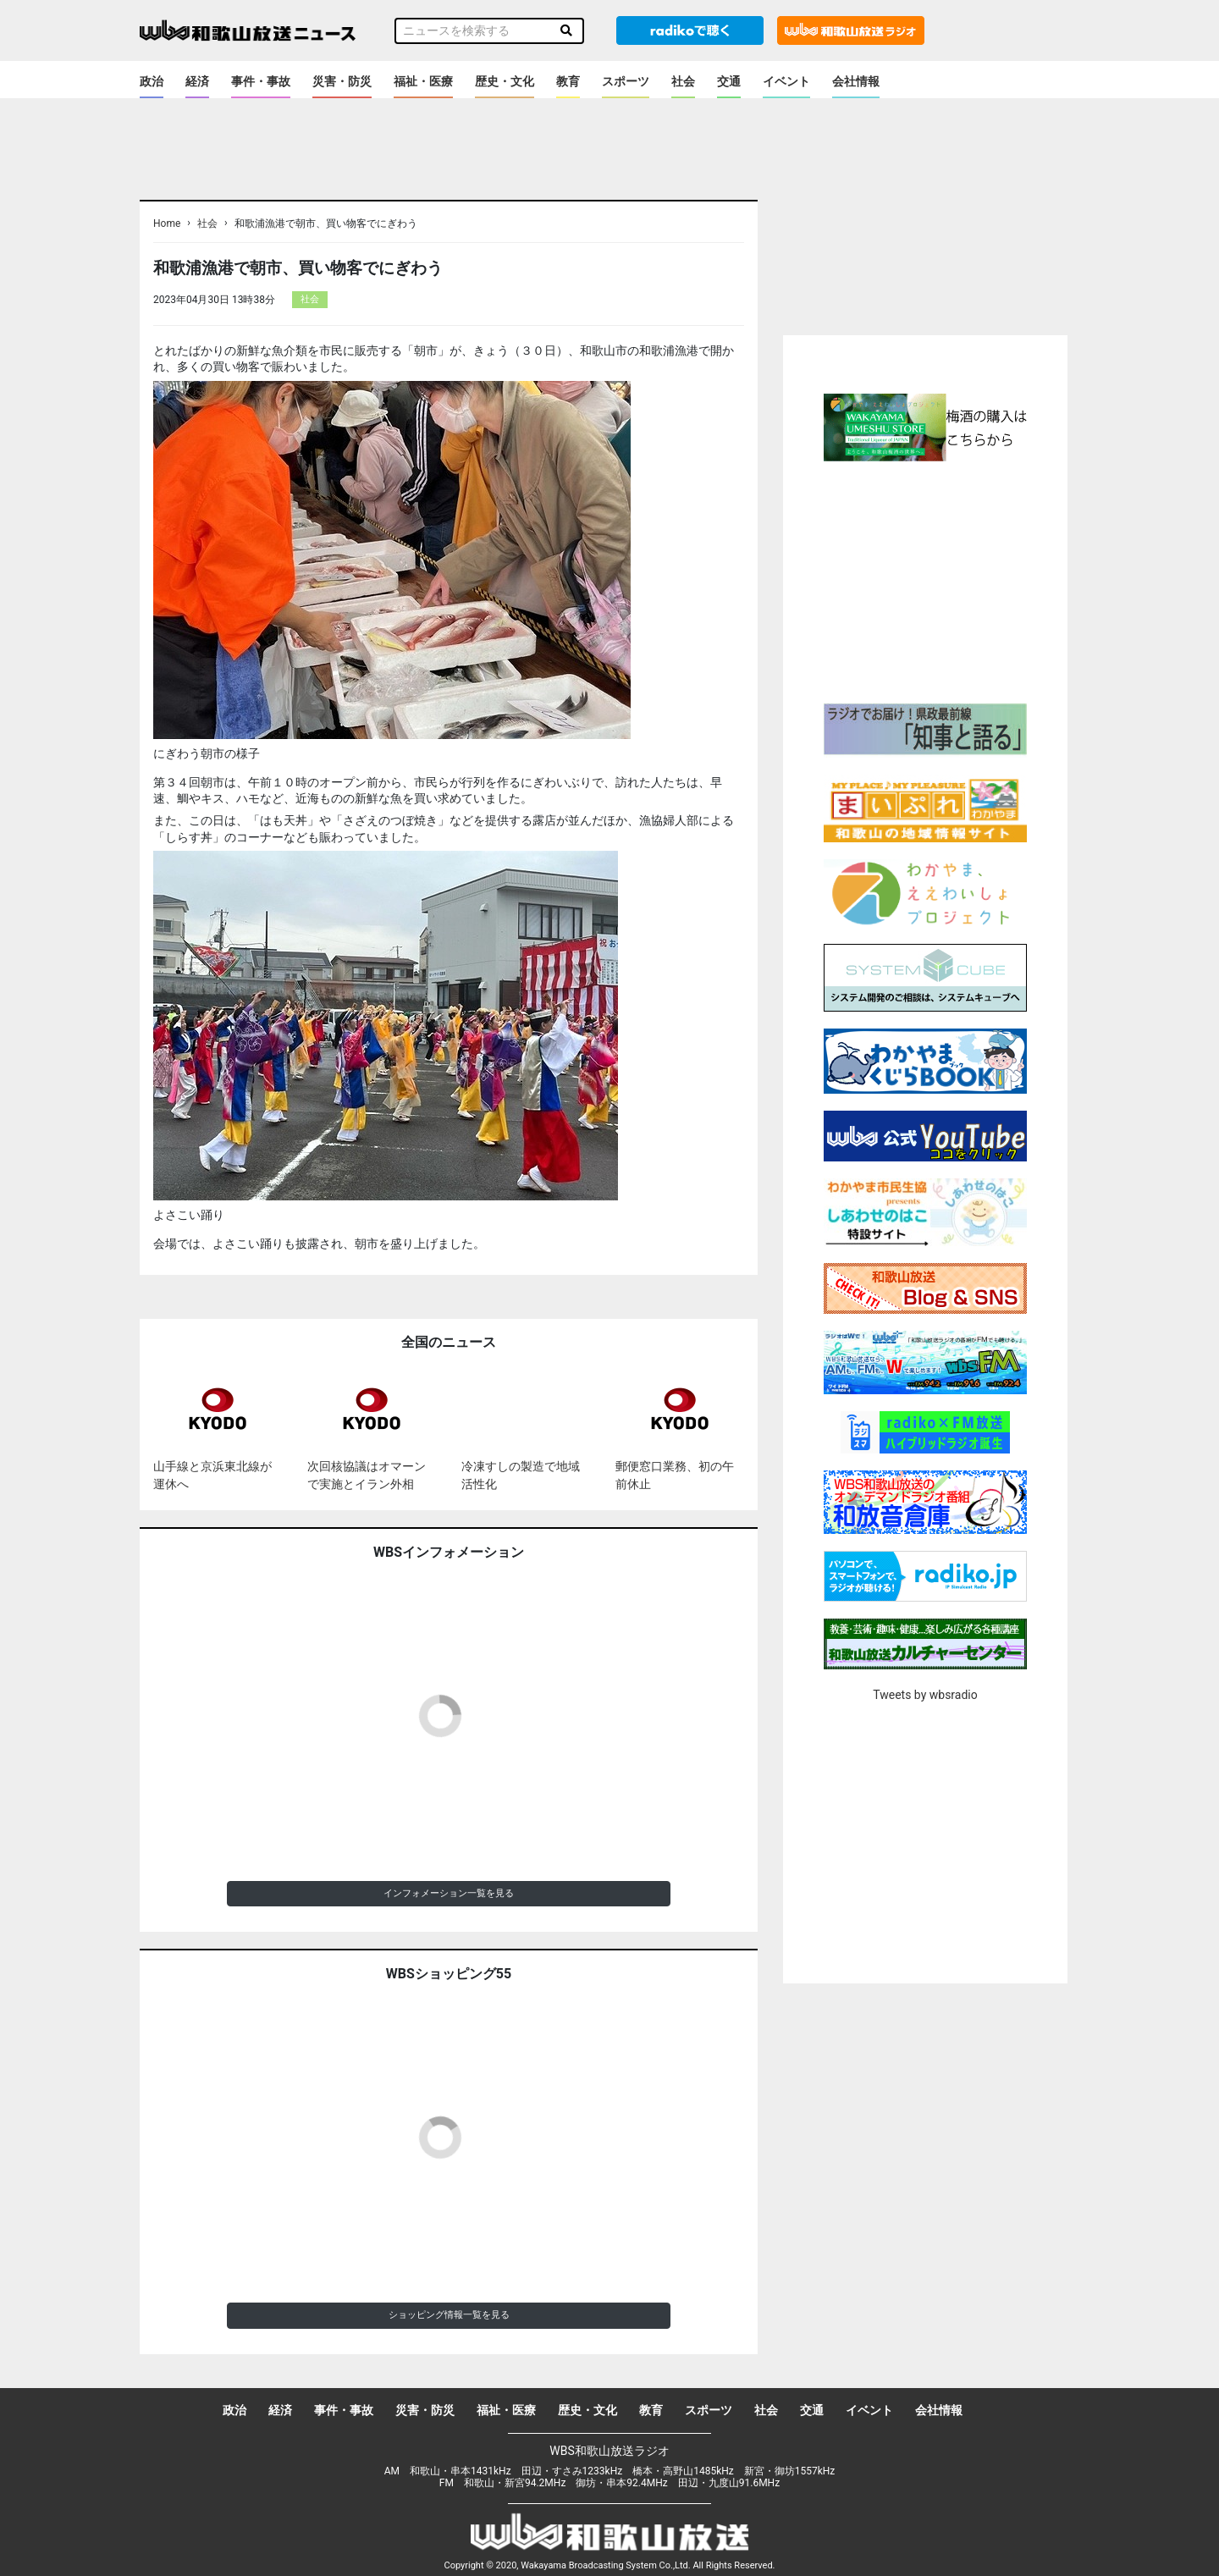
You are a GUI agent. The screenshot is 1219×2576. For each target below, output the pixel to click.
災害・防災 (342, 81)
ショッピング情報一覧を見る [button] (449, 2314)
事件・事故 (260, 81)
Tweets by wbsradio (925, 1695)
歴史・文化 (504, 81)
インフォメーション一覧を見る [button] (448, 1893)
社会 (683, 81)
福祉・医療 (423, 81)
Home (166, 223)
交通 (729, 81)
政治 (151, 81)
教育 (568, 81)
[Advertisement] (925, 579)
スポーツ (625, 81)
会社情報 (856, 81)
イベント (786, 81)
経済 (197, 81)
